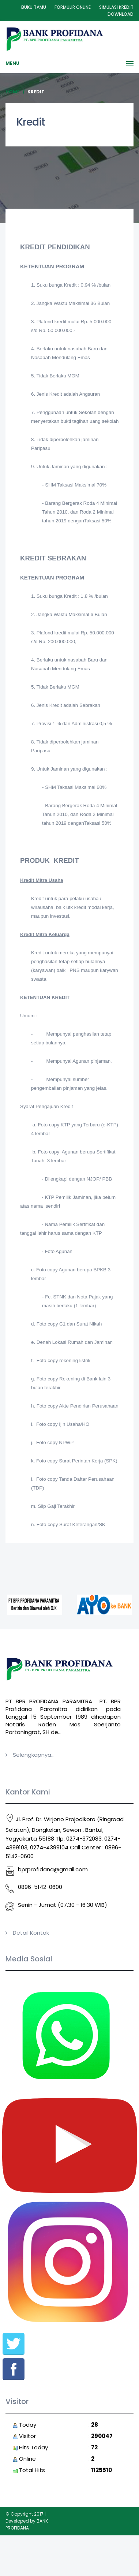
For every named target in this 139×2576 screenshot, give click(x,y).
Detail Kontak (31, 1932)
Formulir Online (73, 7)
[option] (33, 1605)
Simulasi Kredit (116, 7)
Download (121, 14)
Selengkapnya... (34, 1755)
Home (12, 92)
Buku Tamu (33, 7)
